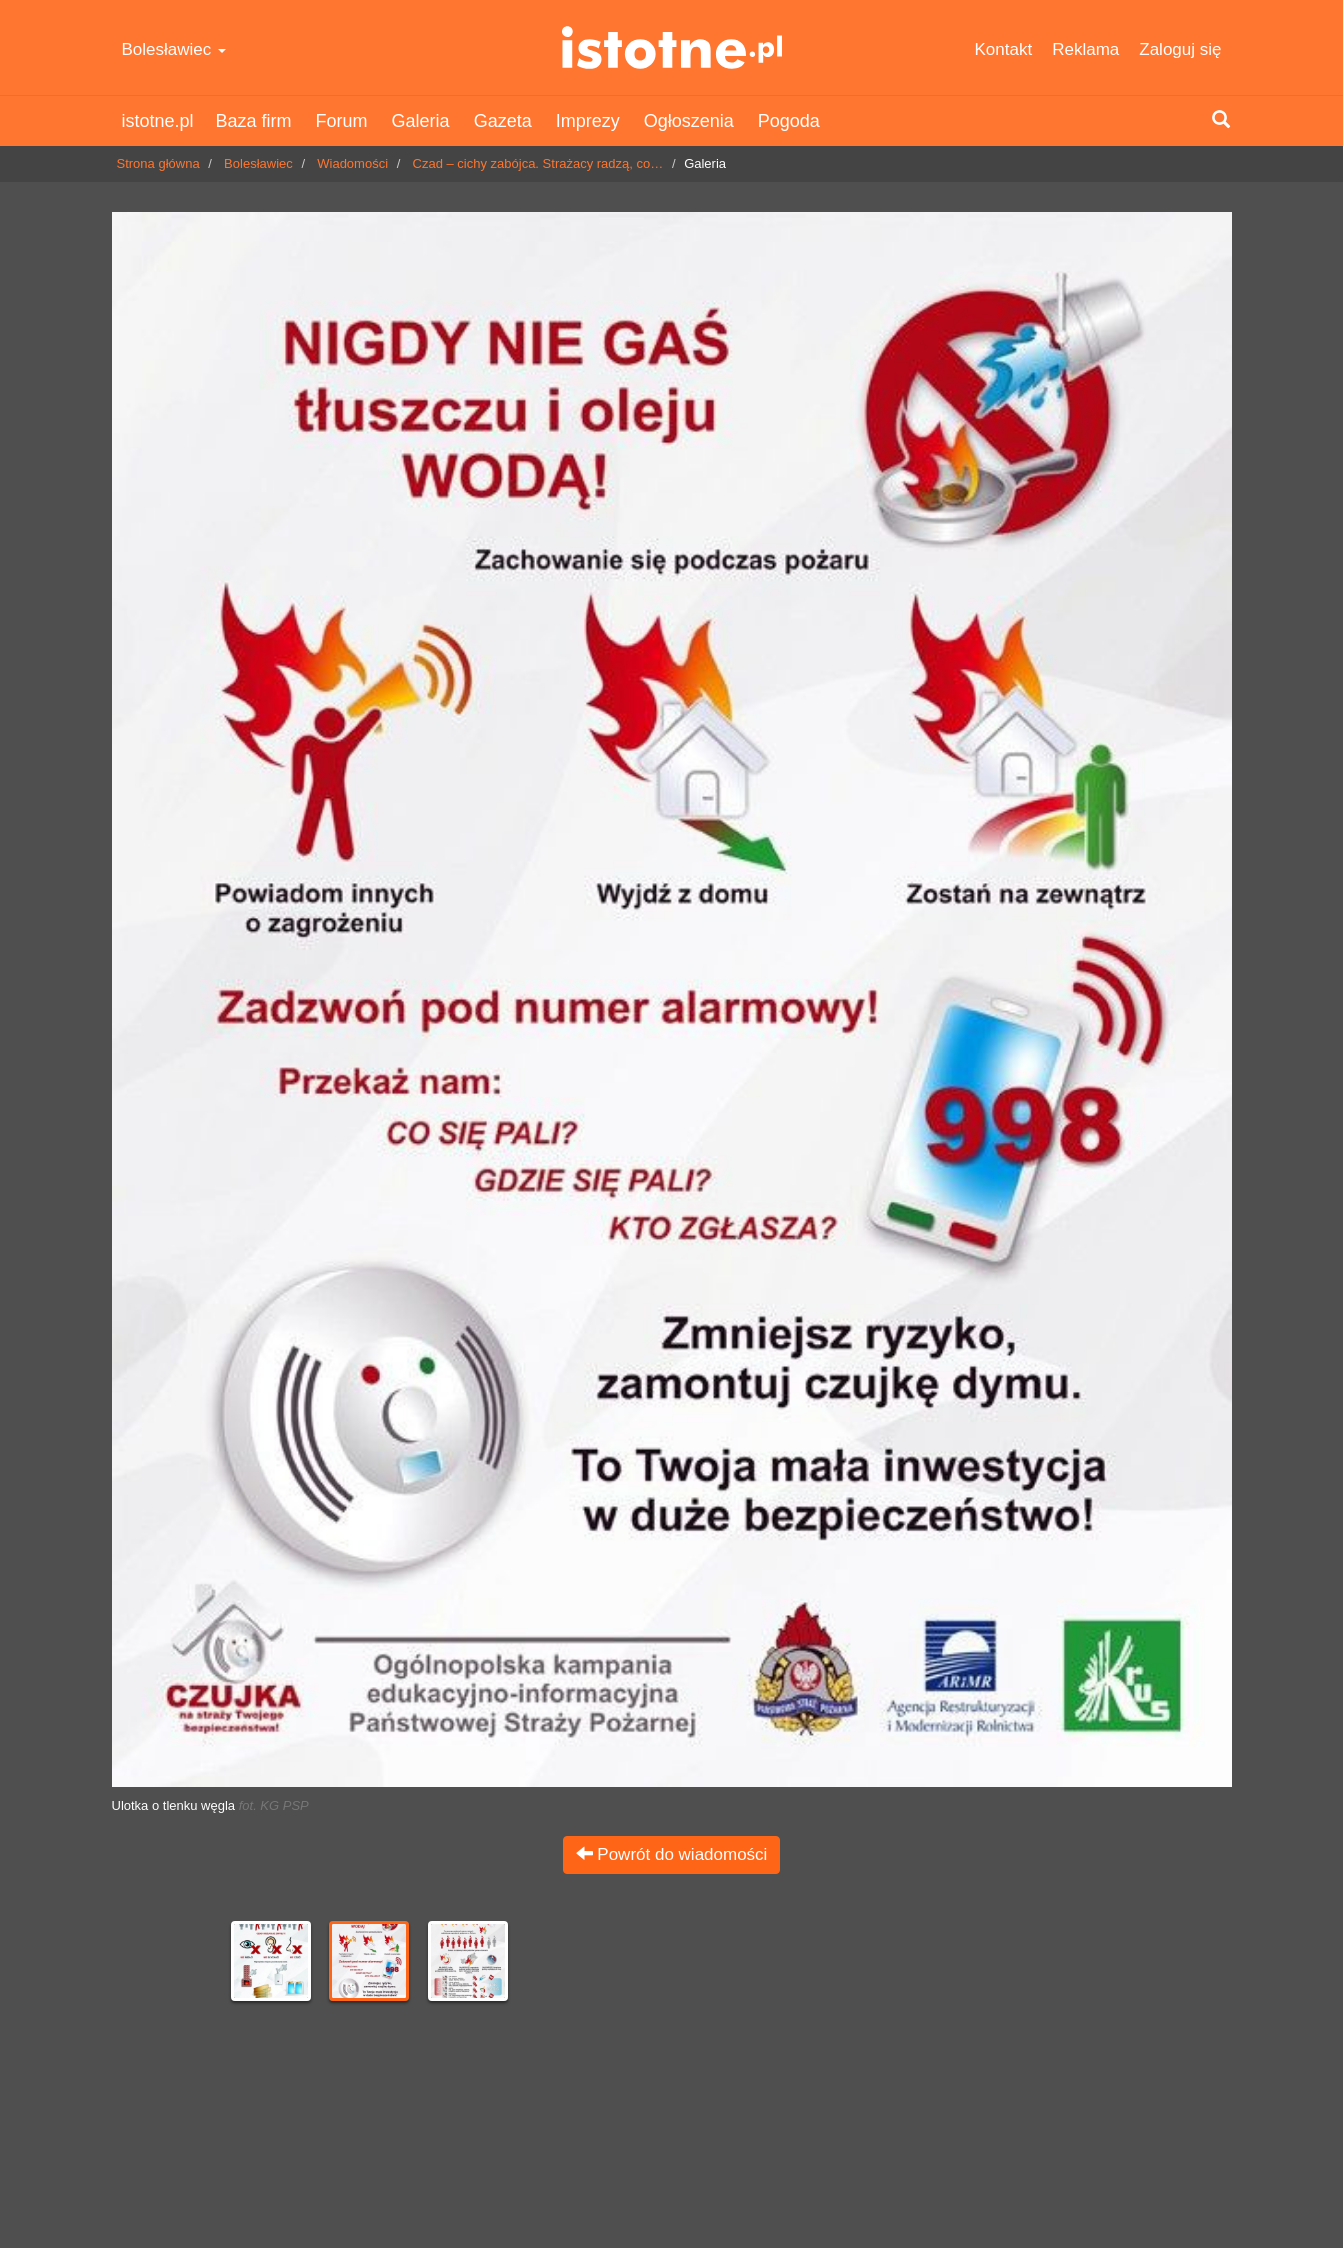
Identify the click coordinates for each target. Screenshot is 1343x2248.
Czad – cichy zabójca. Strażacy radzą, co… (538, 163)
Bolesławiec (174, 49)
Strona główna (158, 163)
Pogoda (789, 121)
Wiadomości (352, 163)
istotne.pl (671, 47)
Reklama (1085, 49)
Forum (342, 121)
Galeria (421, 121)
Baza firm (254, 121)
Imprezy (588, 121)
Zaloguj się (1180, 49)
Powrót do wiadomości (672, 1854)
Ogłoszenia (689, 121)
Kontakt (1004, 49)
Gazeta (503, 121)
